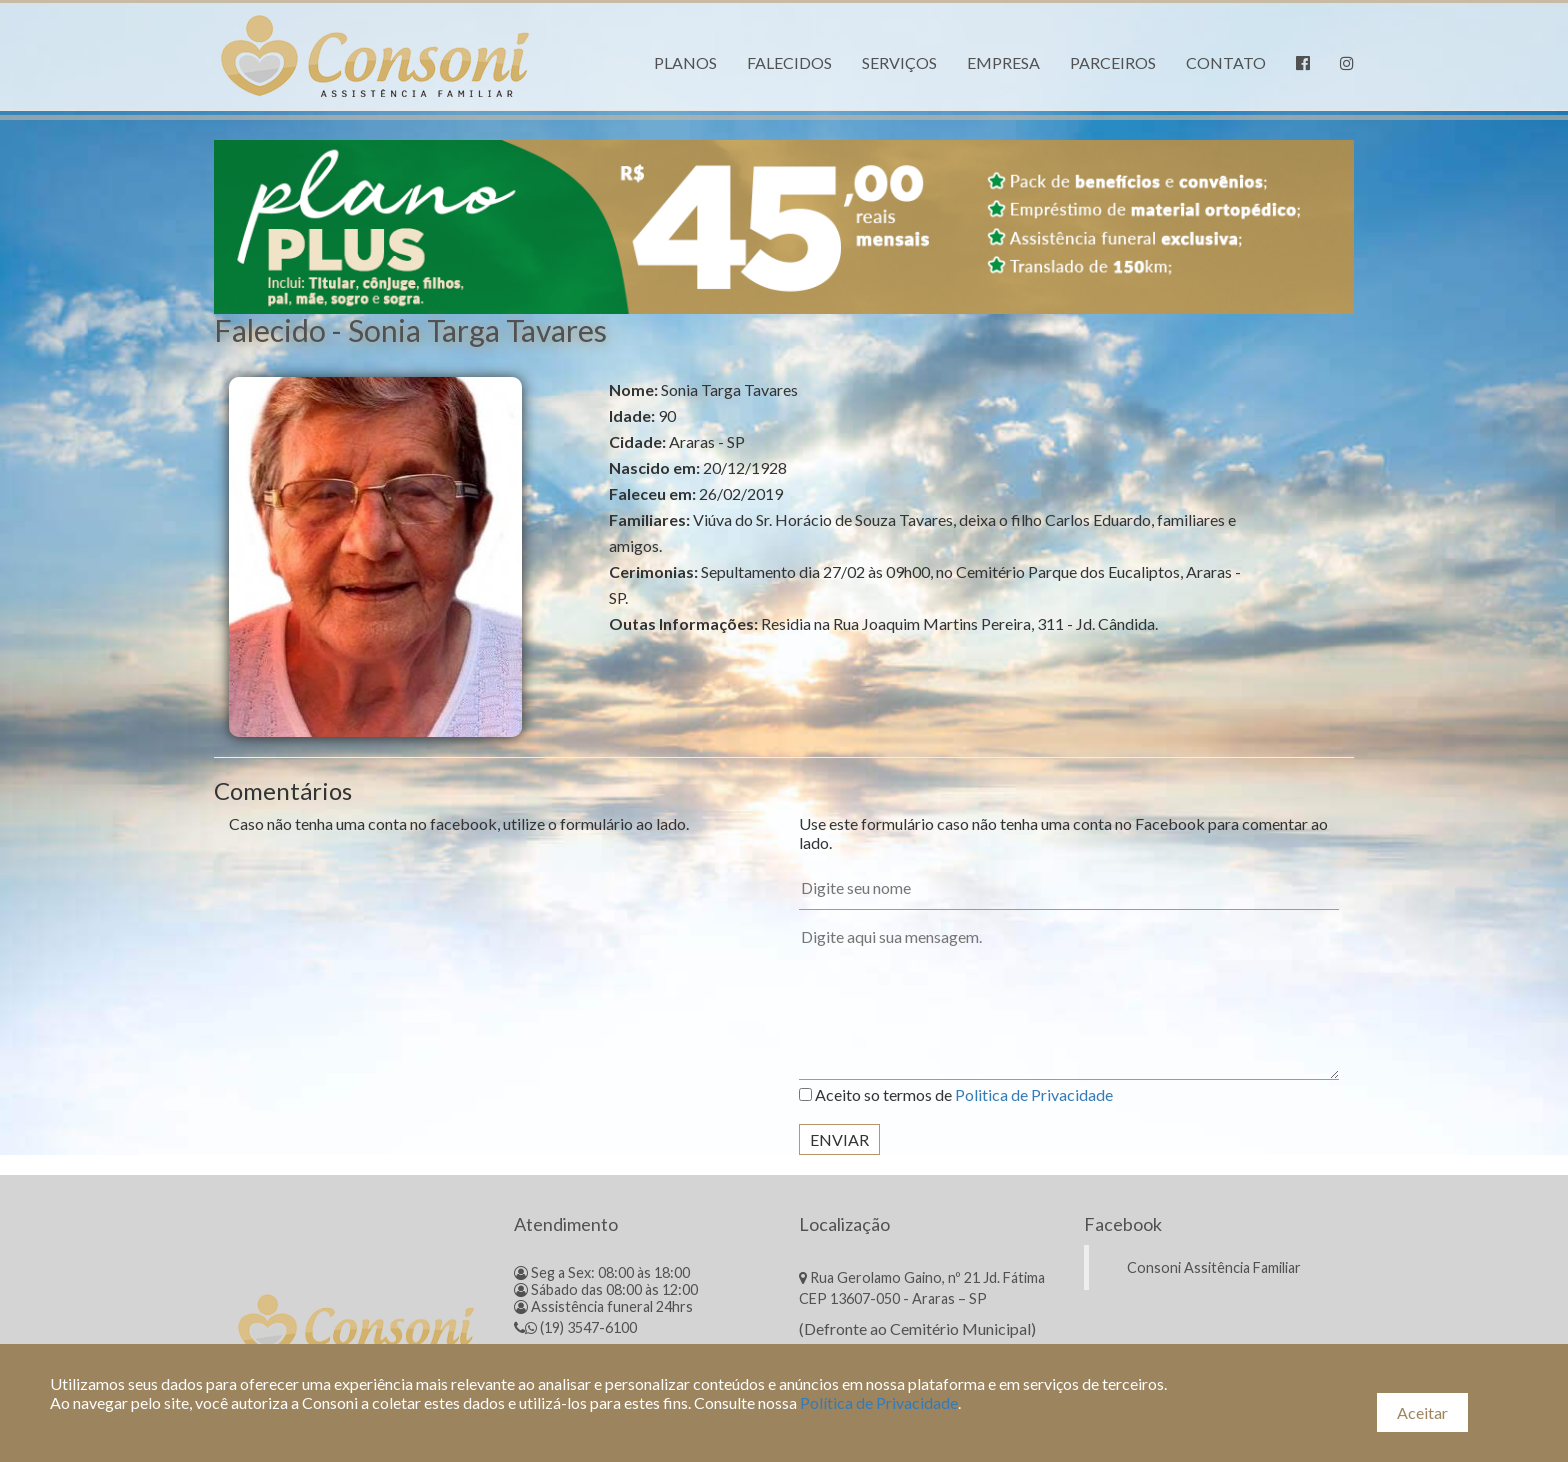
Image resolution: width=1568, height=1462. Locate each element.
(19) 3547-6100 (575, 1327)
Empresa (1003, 62)
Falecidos (789, 62)
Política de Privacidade (879, 1402)
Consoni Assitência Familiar (1214, 1267)
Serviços (899, 62)
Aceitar (1422, 1412)
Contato (1226, 62)
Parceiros (1113, 62)
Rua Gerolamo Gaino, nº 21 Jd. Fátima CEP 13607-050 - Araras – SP (922, 1288)
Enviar (839, 1139)
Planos (685, 62)
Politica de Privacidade (1034, 1094)
